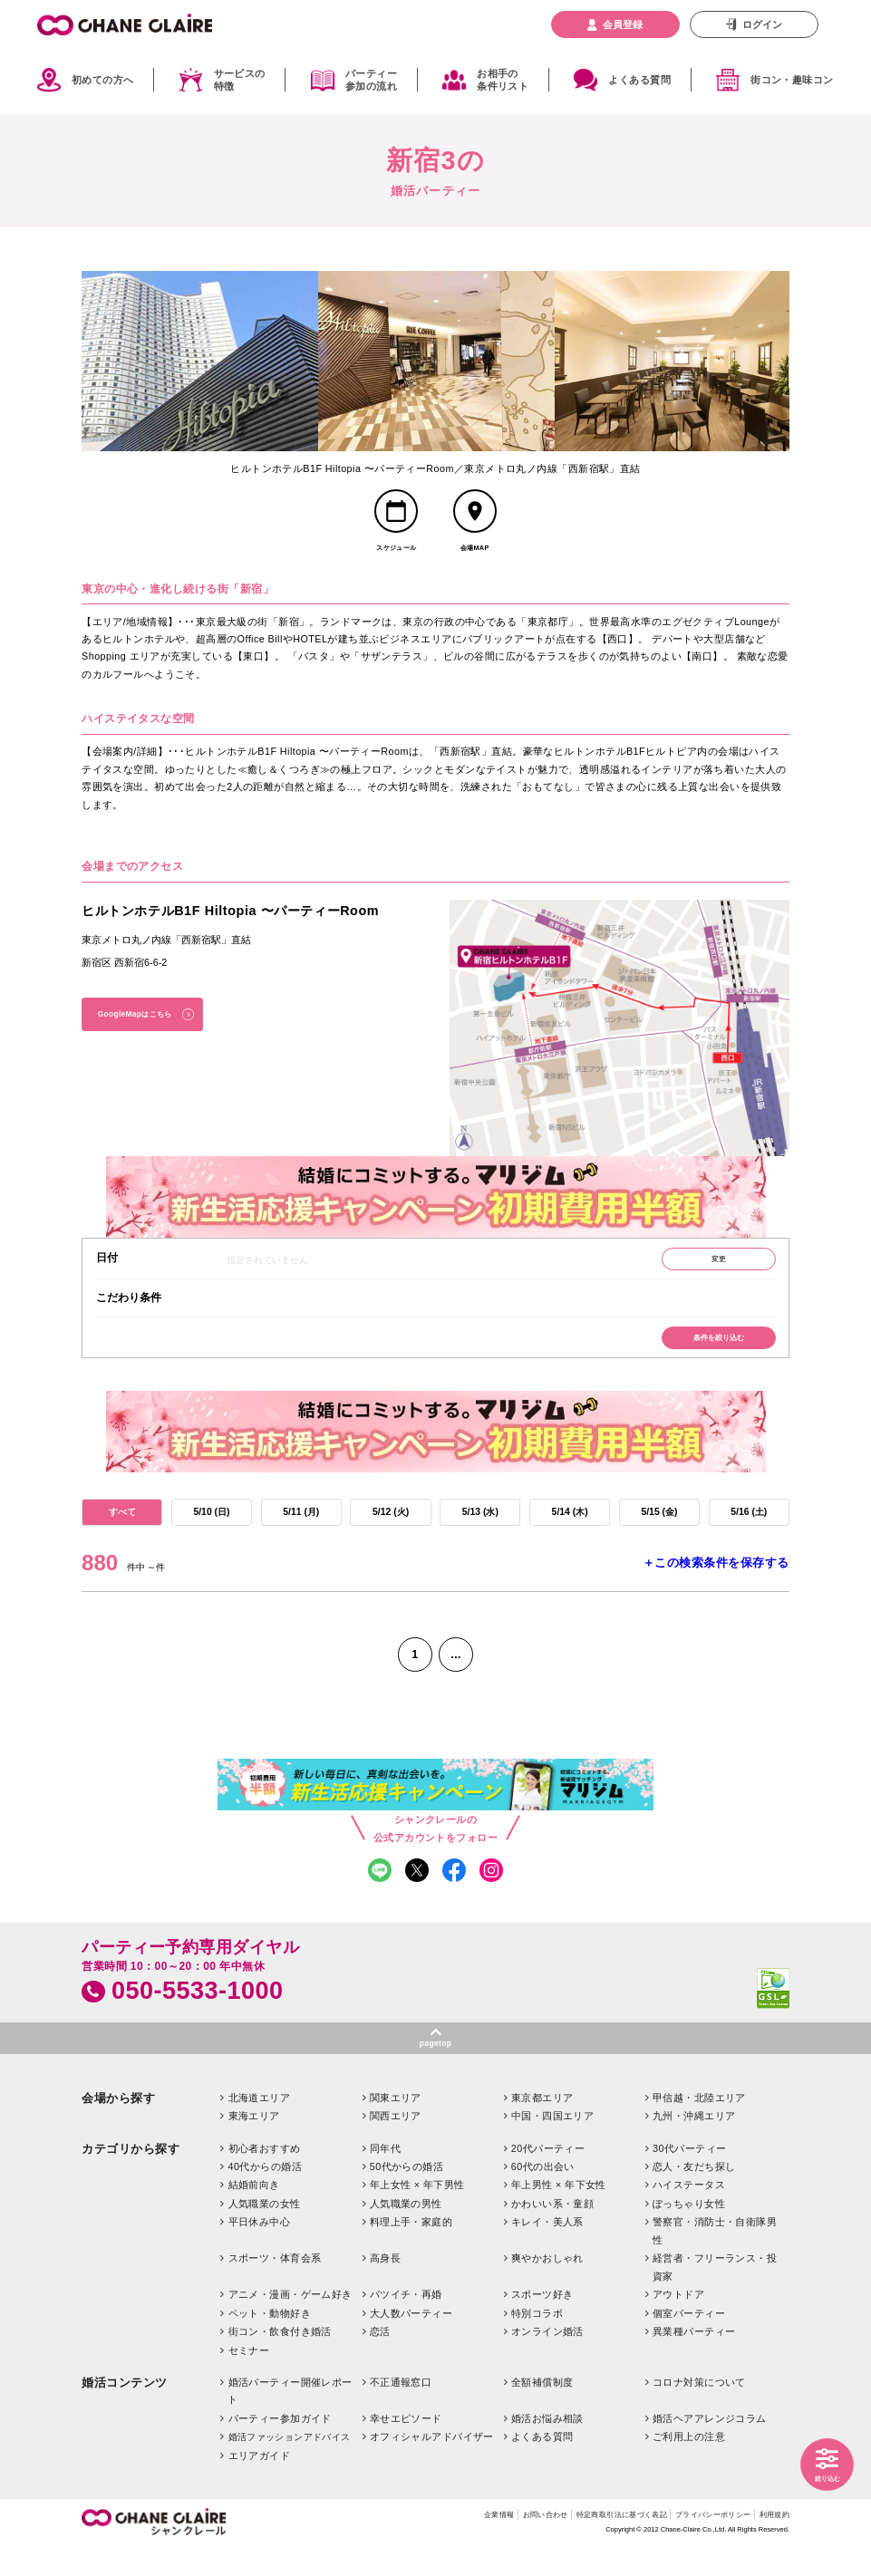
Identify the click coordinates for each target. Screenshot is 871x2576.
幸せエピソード (406, 2447)
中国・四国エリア (552, 2144)
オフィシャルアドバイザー (432, 2466)
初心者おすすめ (264, 2177)
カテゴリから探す (130, 2178)
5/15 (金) (659, 1528)
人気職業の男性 (406, 2232)
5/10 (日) (211, 1528)
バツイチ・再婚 (406, 2323)
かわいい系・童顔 (552, 2232)
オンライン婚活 (547, 2360)
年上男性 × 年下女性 (558, 2214)
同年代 (385, 2177)
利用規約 (770, 2545)
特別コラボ (537, 2342)
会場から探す (118, 2127)
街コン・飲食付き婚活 (280, 2360)
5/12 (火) (391, 1528)
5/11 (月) (301, 1528)
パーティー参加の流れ (371, 80)
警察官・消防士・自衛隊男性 (715, 2260)
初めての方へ (103, 79)
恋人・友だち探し (694, 2195)
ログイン (762, 24)
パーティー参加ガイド (280, 2447)
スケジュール (396, 553)
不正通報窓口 (401, 2411)
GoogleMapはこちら (144, 1023)
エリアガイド (259, 2484)
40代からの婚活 (265, 2195)
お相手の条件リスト (502, 80)
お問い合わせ (488, 2545)
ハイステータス (689, 2214)
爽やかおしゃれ (547, 2287)
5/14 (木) (569, 1528)
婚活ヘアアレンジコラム (710, 2447)
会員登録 (623, 24)
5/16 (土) (749, 1528)
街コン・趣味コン (792, 79)
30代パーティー (689, 2177)
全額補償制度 (542, 2411)
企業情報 (431, 2545)
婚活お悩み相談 (547, 2447)
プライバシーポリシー (695, 2545)
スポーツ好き (542, 2323)
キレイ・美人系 (547, 2251)
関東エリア (395, 2126)
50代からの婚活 (406, 2195)
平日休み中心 (259, 2251)
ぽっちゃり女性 (689, 2232)
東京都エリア (542, 2126)
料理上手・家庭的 (411, 2251)
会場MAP (475, 553)
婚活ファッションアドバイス (289, 2467)
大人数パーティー (411, 2342)
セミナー (249, 2379)
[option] (200, 361)
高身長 (385, 2287)
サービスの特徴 (240, 80)
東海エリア (254, 2144)
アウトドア (678, 2323)
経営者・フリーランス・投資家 (715, 2296)
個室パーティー (689, 2342)
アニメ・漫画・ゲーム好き (290, 2323)
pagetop (435, 2071)
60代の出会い (543, 2195)
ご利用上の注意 (689, 2466)
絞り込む (822, 2476)
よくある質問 (639, 79)
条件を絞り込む (711, 1351)
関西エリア (395, 2144)
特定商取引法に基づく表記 (582, 2545)
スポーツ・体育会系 (275, 2287)
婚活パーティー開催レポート (290, 2420)
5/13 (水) (481, 1528)
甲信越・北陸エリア (699, 2126)
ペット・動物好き (269, 2342)
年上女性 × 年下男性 (417, 2214)
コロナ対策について (699, 2411)
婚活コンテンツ (125, 2411)
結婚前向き (254, 2214)
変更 (711, 1268)
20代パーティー (548, 2177)
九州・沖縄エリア (694, 2144)
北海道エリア (259, 2126)
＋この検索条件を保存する (716, 1580)
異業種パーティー (694, 2360)
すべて (122, 1528)
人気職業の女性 (264, 2232)
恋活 (380, 2360)
